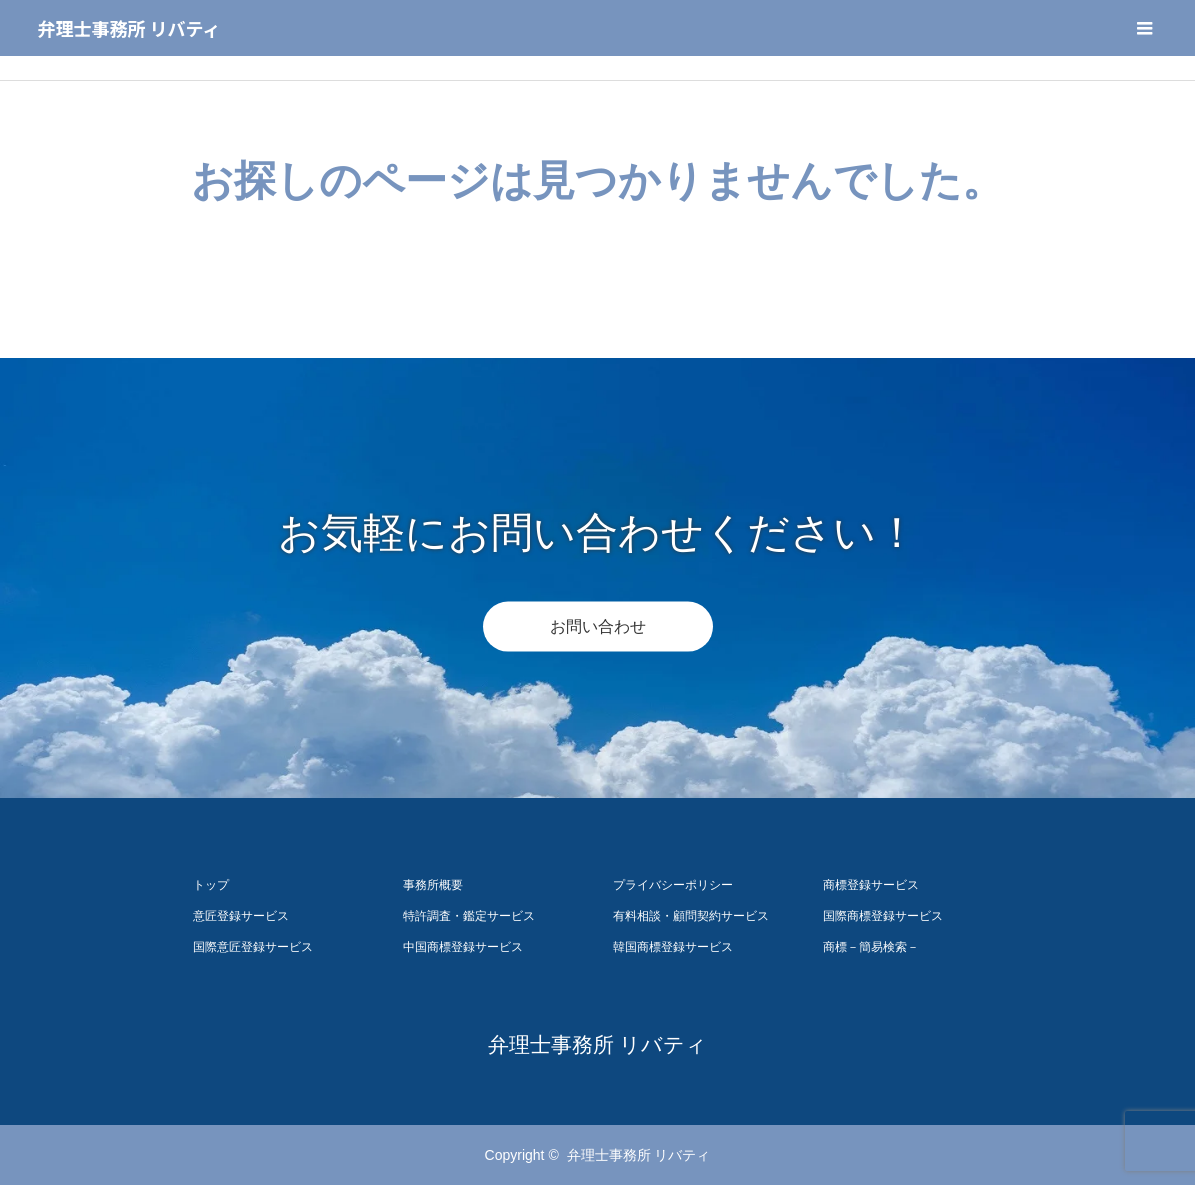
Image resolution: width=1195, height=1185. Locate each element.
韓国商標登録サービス (673, 947)
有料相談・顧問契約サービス (691, 916)
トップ (211, 885)
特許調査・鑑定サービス (469, 916)
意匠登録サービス (241, 916)
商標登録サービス (871, 885)
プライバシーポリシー (673, 885)
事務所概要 (433, 885)
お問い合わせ (598, 626)
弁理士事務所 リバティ (129, 28)
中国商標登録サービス (463, 947)
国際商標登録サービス (883, 916)
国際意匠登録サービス (253, 947)
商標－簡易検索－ (871, 947)
